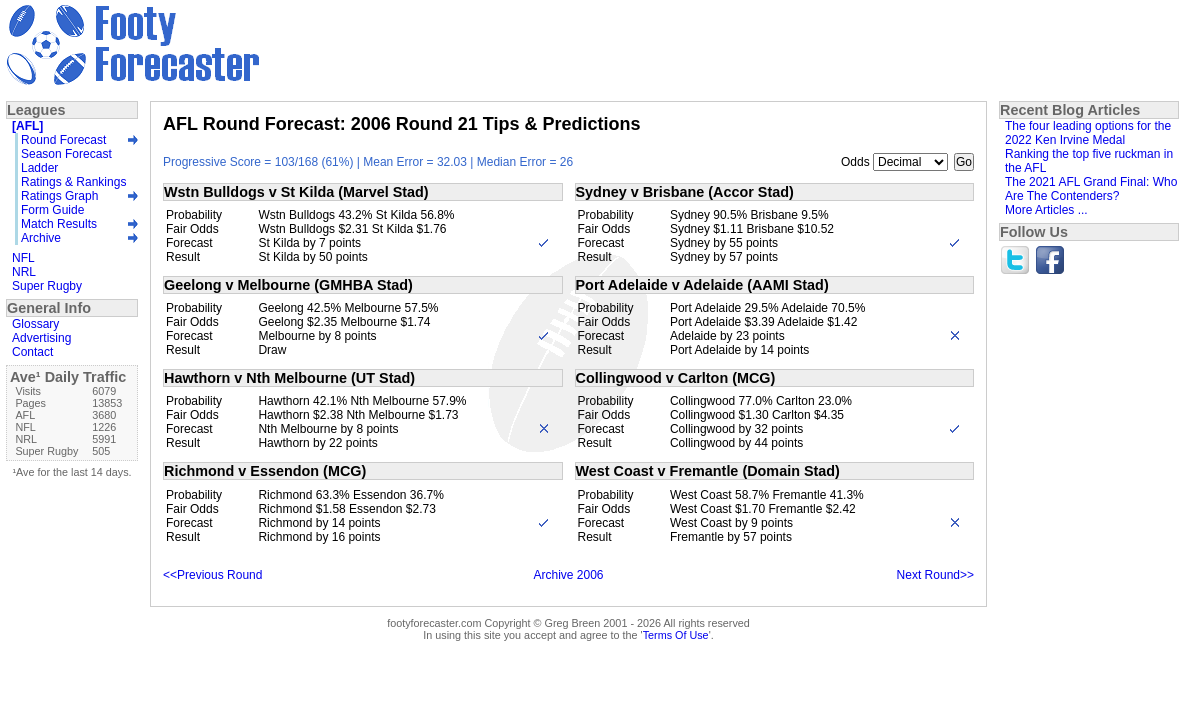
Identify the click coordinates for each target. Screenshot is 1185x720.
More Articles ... (1046, 210)
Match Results (59, 224)
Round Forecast (63, 140)
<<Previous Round (212, 575)
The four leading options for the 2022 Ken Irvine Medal (1088, 133)
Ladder (39, 168)
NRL (24, 272)
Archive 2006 (568, 575)
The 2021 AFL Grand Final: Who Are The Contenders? (1091, 189)
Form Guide (52, 210)
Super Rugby (47, 286)
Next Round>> (935, 575)
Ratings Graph (59, 196)
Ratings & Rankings (73, 182)
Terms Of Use (676, 635)
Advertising (41, 338)
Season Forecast (66, 154)
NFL (23, 258)
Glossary (35, 324)
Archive (41, 238)
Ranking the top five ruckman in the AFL (1089, 161)
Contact (32, 352)
